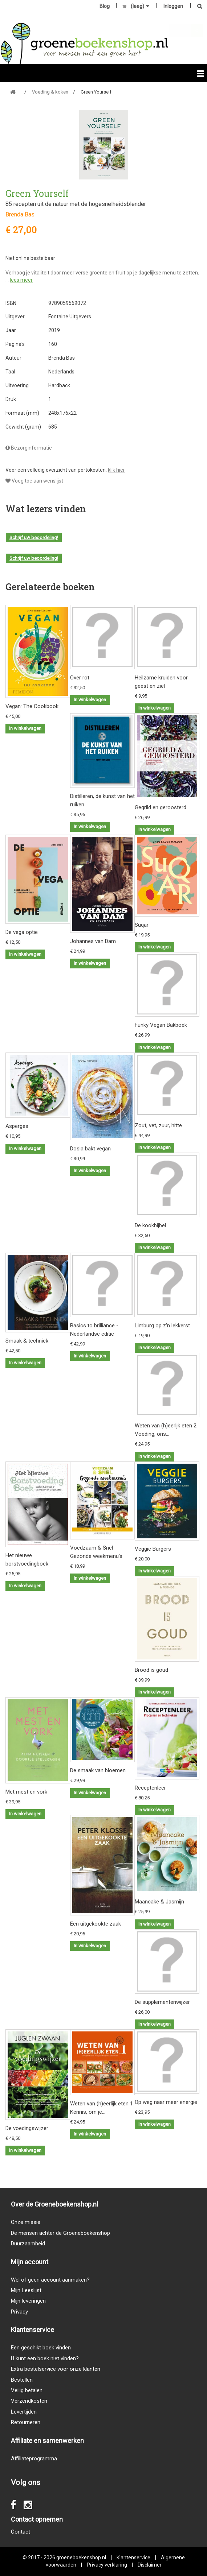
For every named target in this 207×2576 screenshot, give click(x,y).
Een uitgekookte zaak (95, 1923)
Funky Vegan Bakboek (161, 1025)
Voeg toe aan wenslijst (34, 481)
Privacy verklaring (107, 2565)
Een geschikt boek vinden (41, 2347)
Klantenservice (133, 2557)
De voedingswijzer (26, 2128)
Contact (20, 2532)
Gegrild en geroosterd (160, 807)
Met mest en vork (26, 1792)
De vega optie (21, 932)
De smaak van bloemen (98, 1770)
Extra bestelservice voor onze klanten (55, 2369)
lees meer (21, 280)
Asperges (16, 1126)
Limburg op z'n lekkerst (162, 1325)
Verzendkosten (29, 2401)
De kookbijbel (150, 1225)
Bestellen (22, 2380)
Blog (105, 6)
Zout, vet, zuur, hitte (158, 1125)
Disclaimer (150, 2565)
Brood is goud (151, 1670)
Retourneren (25, 2422)
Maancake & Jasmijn (159, 1901)
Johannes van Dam (93, 941)
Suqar (142, 925)
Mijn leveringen (28, 2301)
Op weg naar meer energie (166, 2102)
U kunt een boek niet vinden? (45, 2358)
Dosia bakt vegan (90, 1148)
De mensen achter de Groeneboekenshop (60, 2233)
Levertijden (24, 2411)
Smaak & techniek (26, 1340)
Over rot (79, 677)
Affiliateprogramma (34, 2458)
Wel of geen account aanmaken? (50, 2280)
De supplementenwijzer (162, 2002)
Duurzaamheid (28, 2243)
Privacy (19, 2311)
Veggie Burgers (153, 1549)
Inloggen (173, 6)
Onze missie (25, 2222)
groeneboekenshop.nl (81, 2557)
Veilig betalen (26, 2390)
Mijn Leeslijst (26, 2290)
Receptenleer (150, 1788)
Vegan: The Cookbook (31, 706)
